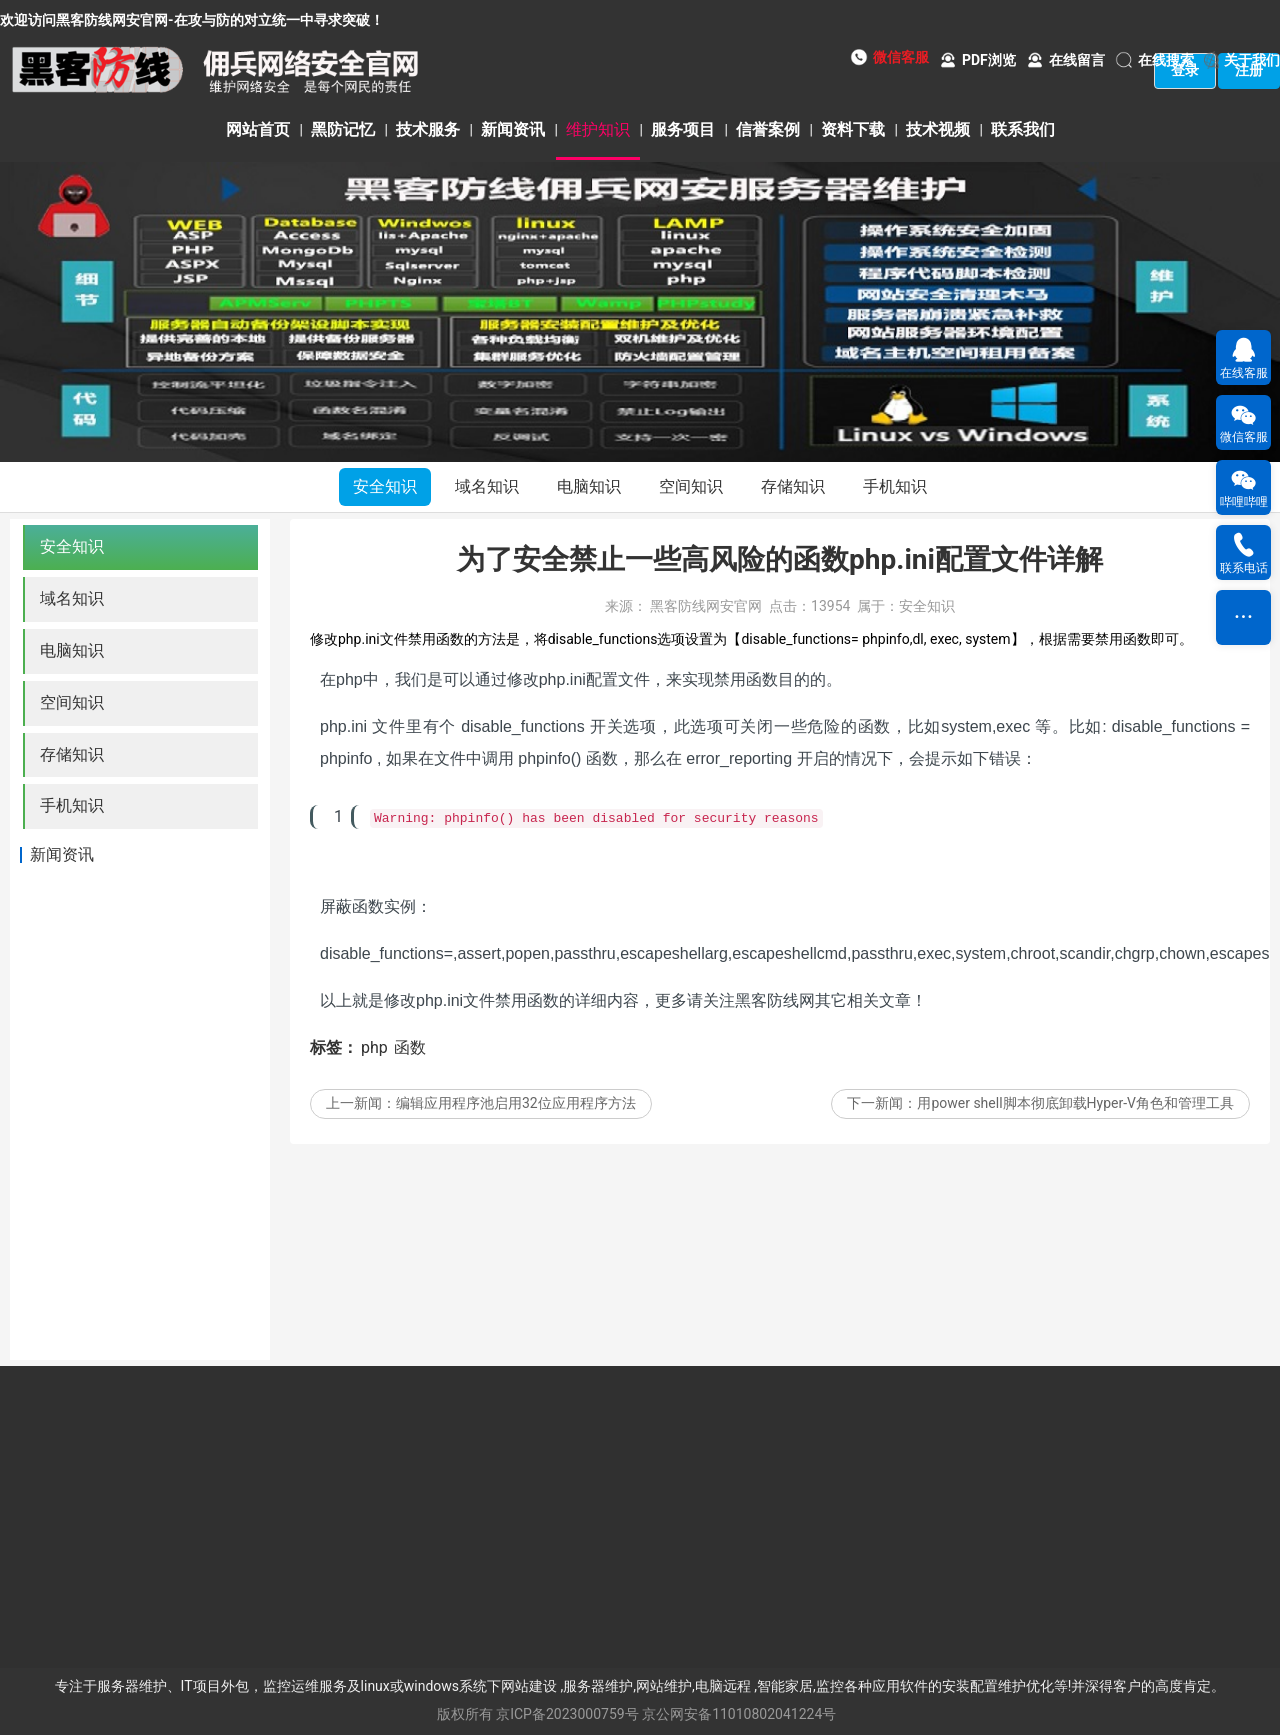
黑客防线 (767, 1022)
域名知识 (487, 486)
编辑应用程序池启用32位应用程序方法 (516, 1125)
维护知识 (598, 129)
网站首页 (258, 129)
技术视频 (938, 129)
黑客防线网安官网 (706, 628)
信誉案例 (768, 129)
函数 (410, 1069)
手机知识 (895, 486)
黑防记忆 (343, 129)
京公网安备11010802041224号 (739, 1714)
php (374, 1069)
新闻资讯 (513, 129)
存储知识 (793, 486)
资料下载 (853, 129)
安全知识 (385, 486)
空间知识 (691, 486)
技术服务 (428, 129)
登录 (1185, 70)
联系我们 (1023, 129)
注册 (1249, 70)
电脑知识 (589, 486)
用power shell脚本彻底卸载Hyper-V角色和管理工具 (1075, 1125)
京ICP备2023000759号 (567, 1714)
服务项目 (683, 129)
